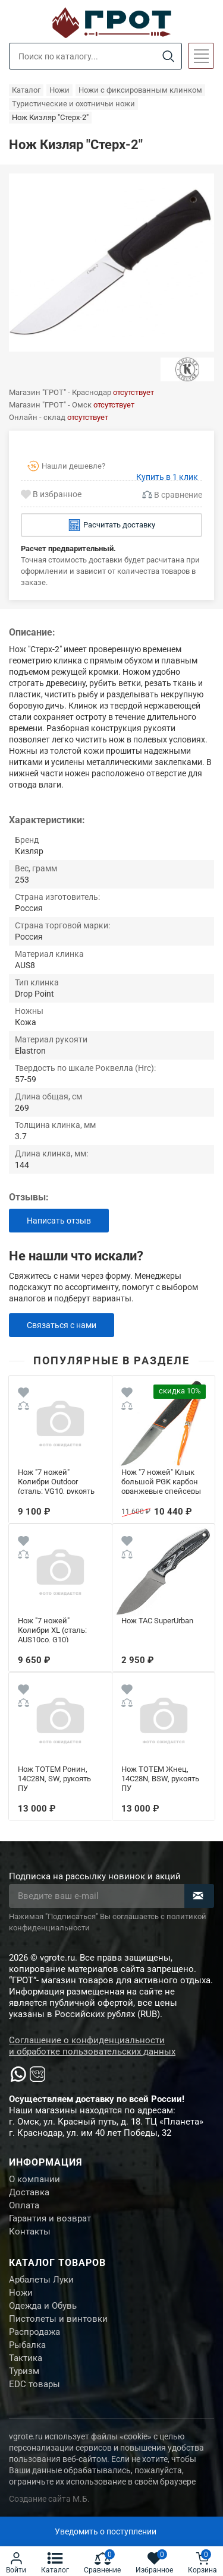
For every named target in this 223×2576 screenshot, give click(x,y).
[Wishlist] (23, 1394)
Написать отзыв (59, 1220)
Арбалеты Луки (41, 2279)
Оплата (24, 2205)
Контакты (30, 2231)
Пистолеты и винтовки (58, 2318)
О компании (34, 2179)
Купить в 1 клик (167, 477)
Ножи (21, 2292)
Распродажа (34, 2332)
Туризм (24, 2371)
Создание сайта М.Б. (49, 2499)
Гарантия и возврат (50, 2218)
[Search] (168, 56)
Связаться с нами (61, 1325)
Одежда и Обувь (43, 2305)
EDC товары (34, 2384)
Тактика (25, 2358)
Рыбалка (27, 2345)
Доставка (29, 2192)
